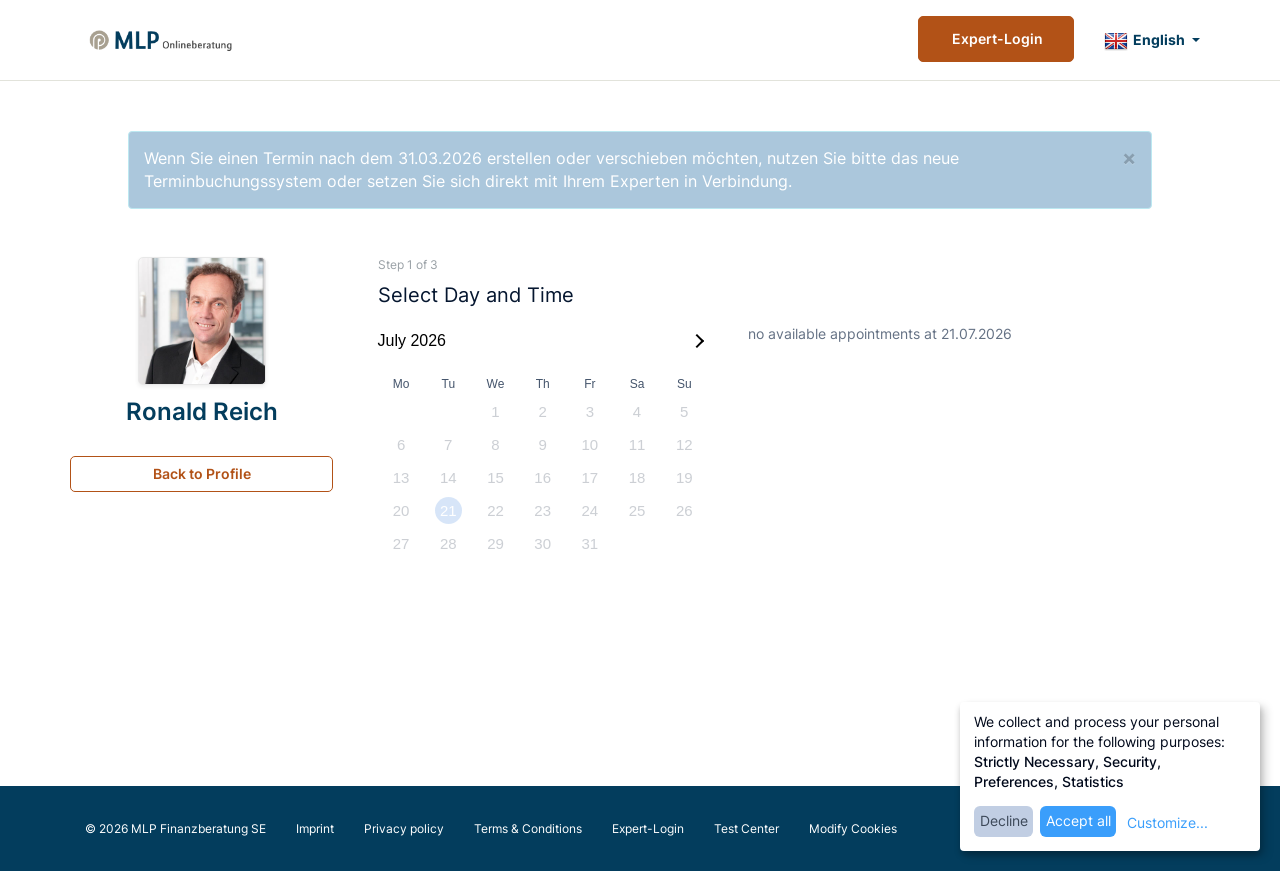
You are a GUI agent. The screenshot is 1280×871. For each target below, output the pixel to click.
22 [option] (495, 510)
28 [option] (448, 543)
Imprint (315, 828)
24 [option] (590, 510)
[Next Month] (697, 341)
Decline (1004, 820)
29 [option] (495, 543)
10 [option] (590, 444)
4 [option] (637, 411)
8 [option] (495, 444)
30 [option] (542, 543)
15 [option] (495, 477)
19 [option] (684, 477)
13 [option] (401, 477)
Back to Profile (202, 473)
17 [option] (590, 477)
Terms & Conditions (528, 828)
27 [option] (401, 543)
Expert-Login (996, 38)
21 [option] (448, 510)
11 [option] (637, 444)
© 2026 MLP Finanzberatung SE (175, 828)
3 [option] (590, 411)
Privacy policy (404, 828)
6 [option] (401, 444)
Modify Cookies (853, 828)
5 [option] (684, 411)
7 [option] (448, 444)
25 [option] (637, 510)
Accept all (1078, 820)
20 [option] (401, 510)
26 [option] (684, 510)
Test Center (746, 828)
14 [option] (448, 477)
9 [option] (542, 444)
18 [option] (637, 477)
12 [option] (684, 444)
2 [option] (542, 411)
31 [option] (590, 543)
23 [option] (542, 510)
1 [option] (495, 411)
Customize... (1167, 822)
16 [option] (542, 477)
